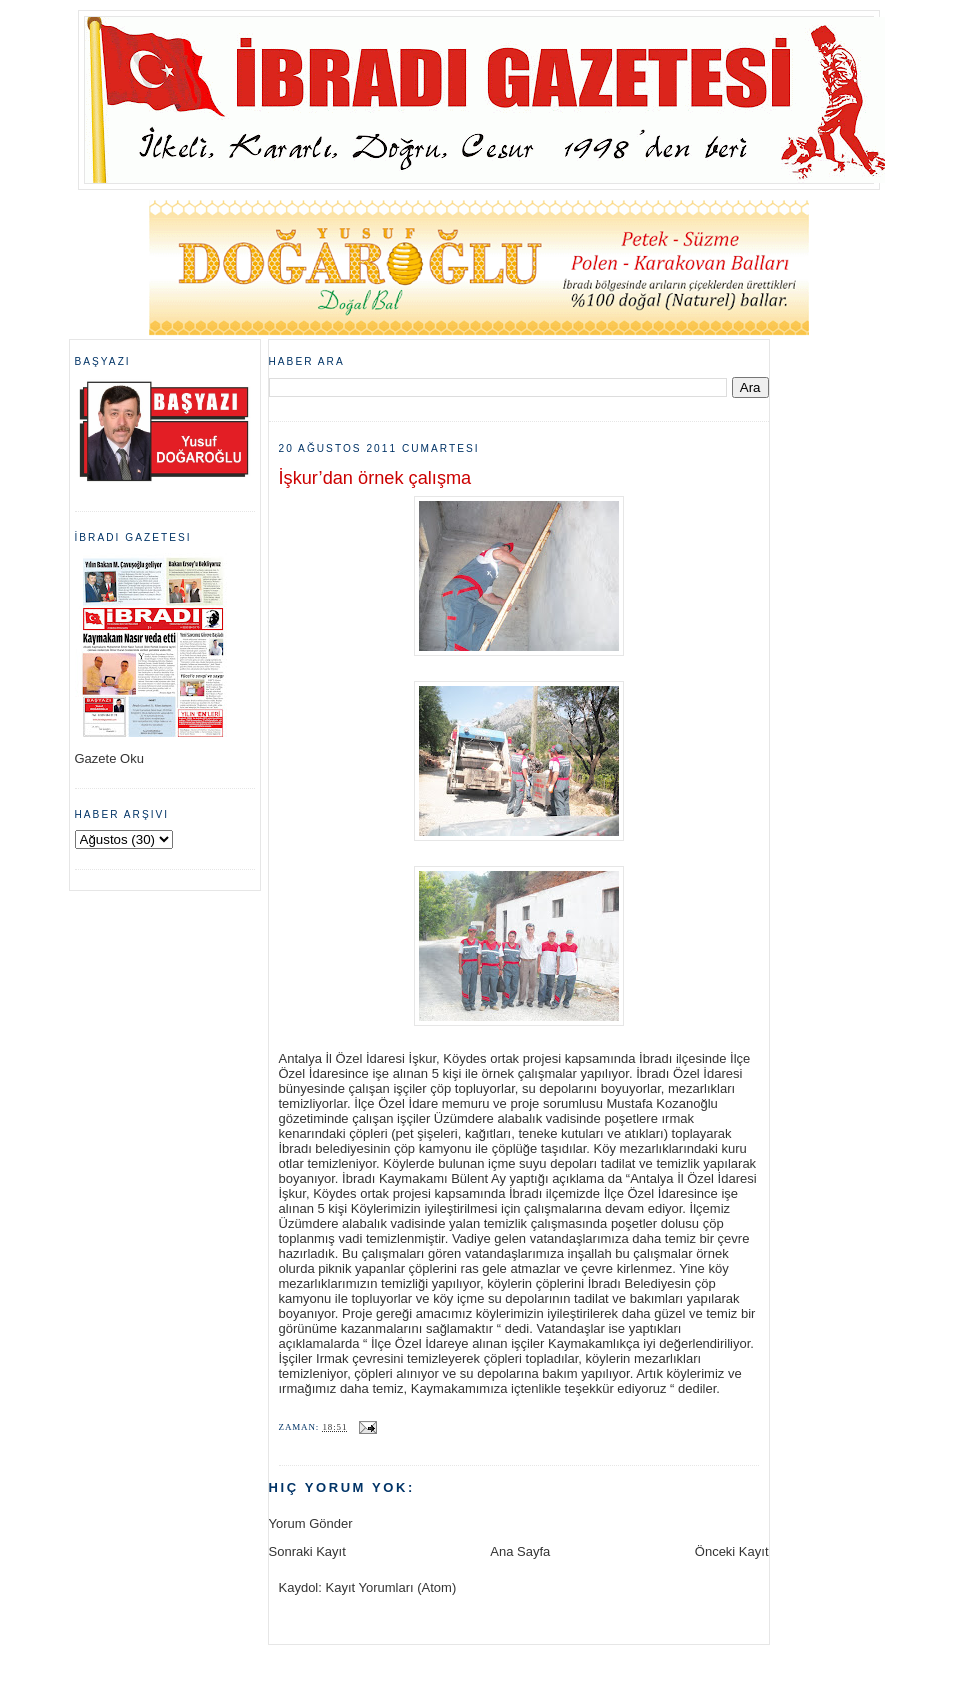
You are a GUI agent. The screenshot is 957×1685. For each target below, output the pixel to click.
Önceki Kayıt (732, 1551)
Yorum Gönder (311, 1523)
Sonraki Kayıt (307, 1551)
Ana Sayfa (520, 1551)
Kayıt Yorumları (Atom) (390, 1587)
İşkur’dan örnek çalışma (375, 478)
